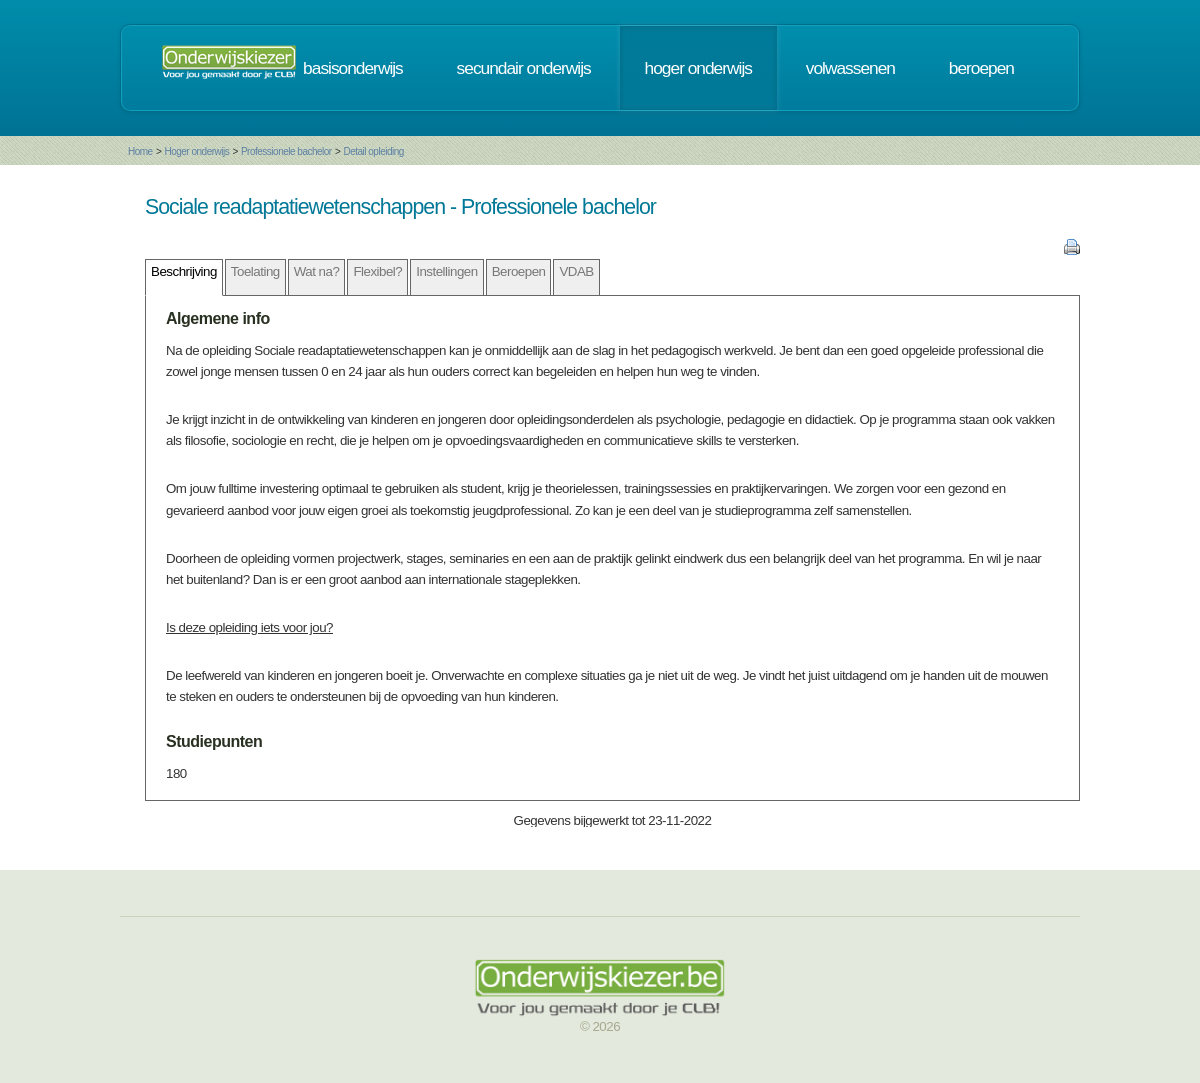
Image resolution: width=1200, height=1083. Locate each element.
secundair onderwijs (524, 68)
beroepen (981, 68)
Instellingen (446, 271)
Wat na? (317, 271)
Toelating (255, 271)
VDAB (576, 271)
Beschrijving (184, 271)
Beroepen (519, 271)
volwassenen (850, 68)
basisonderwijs (353, 68)
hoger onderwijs (698, 68)
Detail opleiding (373, 151)
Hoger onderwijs (196, 151)
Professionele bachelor (286, 151)
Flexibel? (377, 271)
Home (140, 151)
